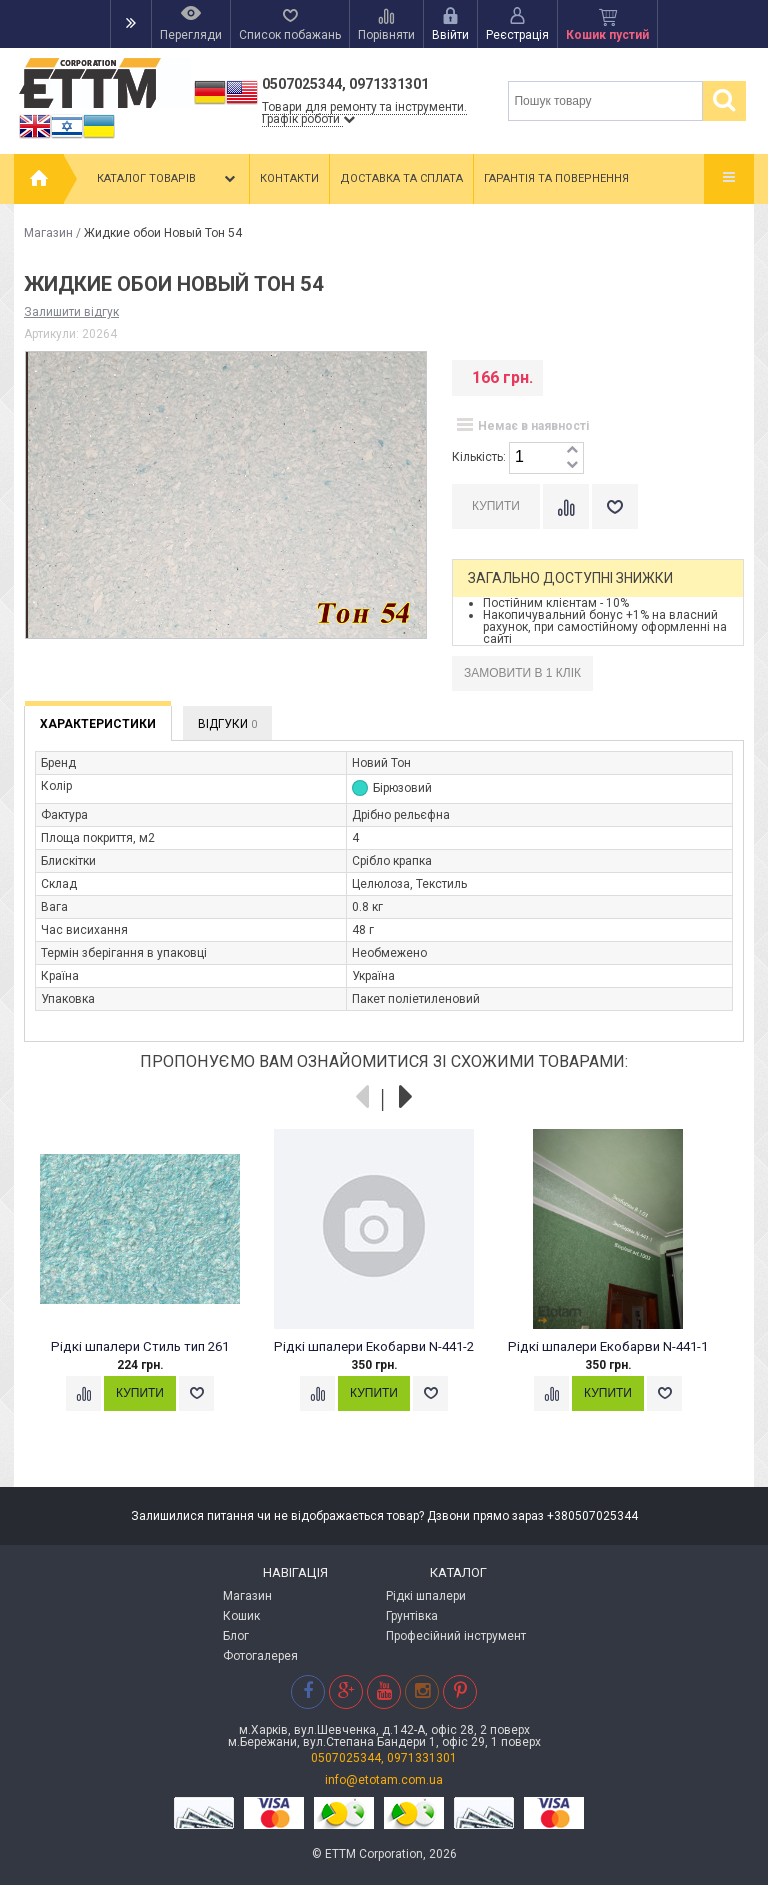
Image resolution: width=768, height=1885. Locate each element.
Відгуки (227, 724)
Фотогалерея (260, 1656)
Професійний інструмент (456, 1636)
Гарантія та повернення (556, 178)
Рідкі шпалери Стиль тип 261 (140, 1346)
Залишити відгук (71, 312)
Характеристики (98, 724)
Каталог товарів (168, 179)
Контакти (289, 178)
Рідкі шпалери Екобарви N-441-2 (374, 1346)
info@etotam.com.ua (384, 1780)
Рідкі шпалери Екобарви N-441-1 (608, 1346)
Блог (236, 1636)
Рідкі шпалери (426, 1596)
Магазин (48, 233)
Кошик (241, 1616)
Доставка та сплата (401, 178)
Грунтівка (412, 1616)
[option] (151, 1289)
